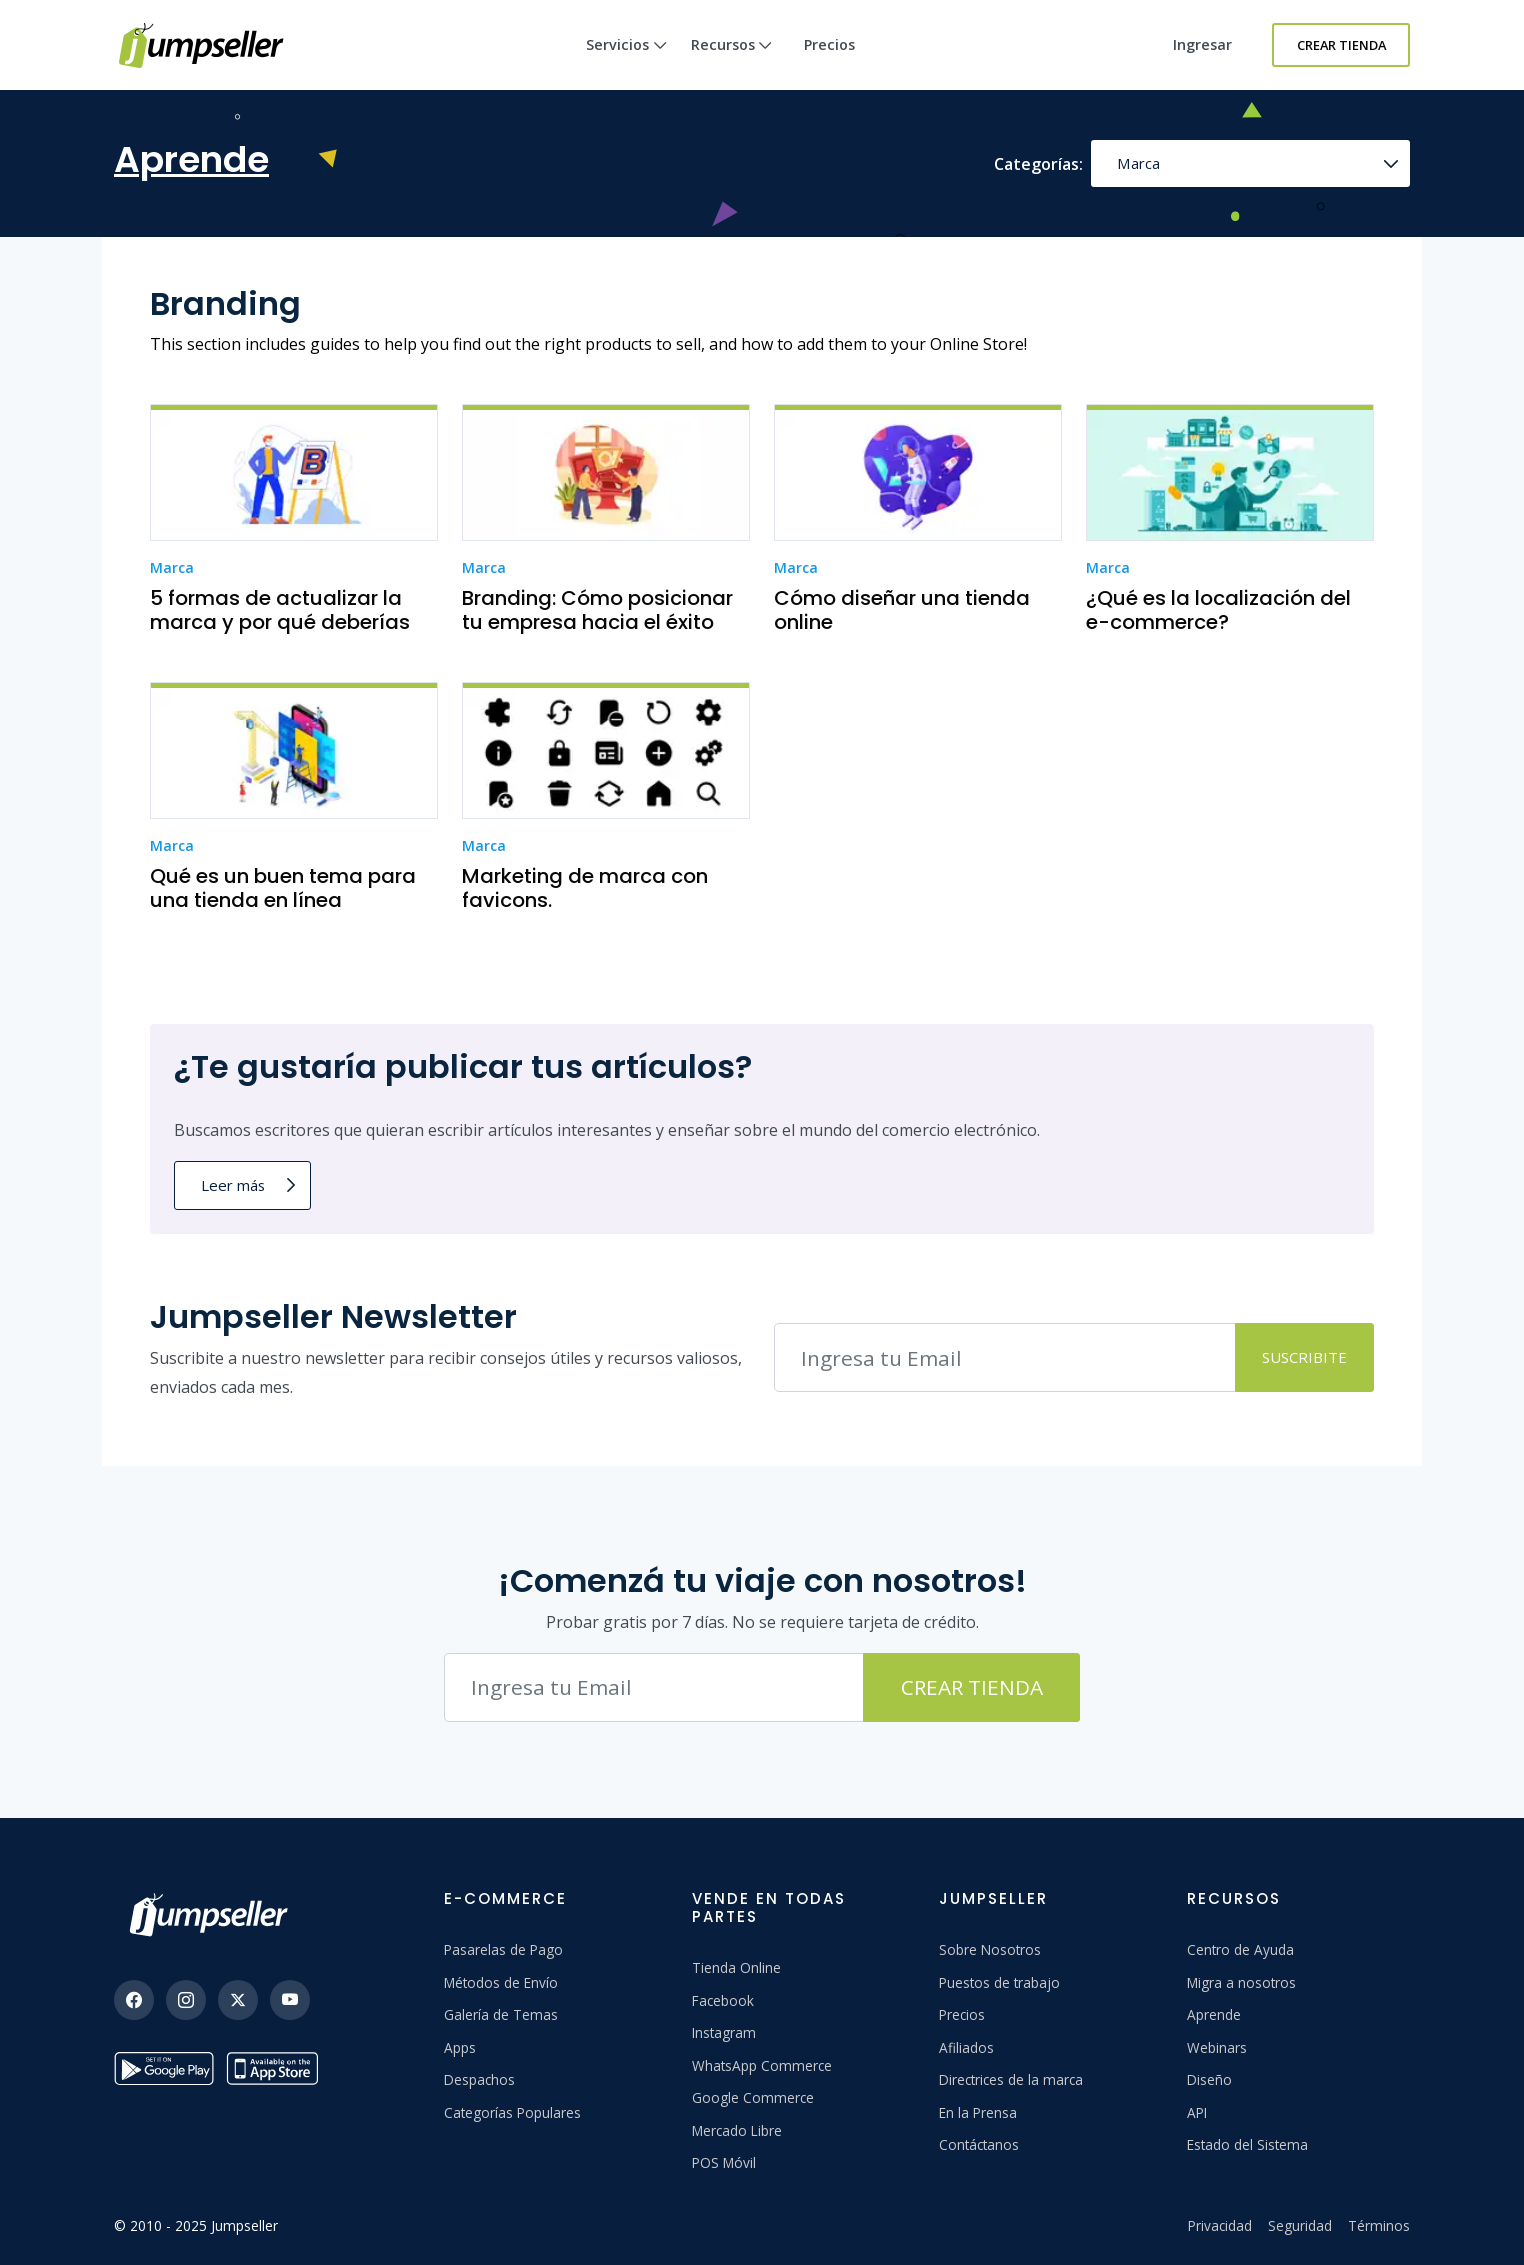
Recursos (732, 62)
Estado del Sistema (1247, 2144)
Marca (1138, 163)
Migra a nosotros (1241, 1982)
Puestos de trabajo (999, 1982)
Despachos (479, 2079)
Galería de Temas (501, 2014)
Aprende (1214, 2014)
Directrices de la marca (1011, 2079)
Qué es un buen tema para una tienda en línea (283, 888)
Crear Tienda (1341, 45)
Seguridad (1300, 2225)
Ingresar (1202, 44)
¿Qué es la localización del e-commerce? (1218, 610)
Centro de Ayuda (1240, 1949)
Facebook (723, 2000)
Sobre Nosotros (990, 1949)
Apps (460, 2047)
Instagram (724, 2032)
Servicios (626, 62)
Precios (829, 44)
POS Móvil (724, 2162)
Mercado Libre (737, 2130)
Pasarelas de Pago (503, 1949)
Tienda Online (736, 1967)
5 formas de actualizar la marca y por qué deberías (280, 610)
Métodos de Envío (501, 1982)
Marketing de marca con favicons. (585, 888)
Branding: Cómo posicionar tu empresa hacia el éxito (597, 610)
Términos (1379, 2225)
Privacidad (1220, 2225)
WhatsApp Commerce (762, 2065)
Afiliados (966, 2047)
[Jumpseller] (214, 1915)
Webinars (1217, 2047)
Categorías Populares (512, 2112)
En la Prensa (978, 2112)
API (1197, 2112)
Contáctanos (979, 2144)
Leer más (233, 1185)
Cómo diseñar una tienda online (902, 610)
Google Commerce (753, 2097)
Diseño (1209, 2079)
